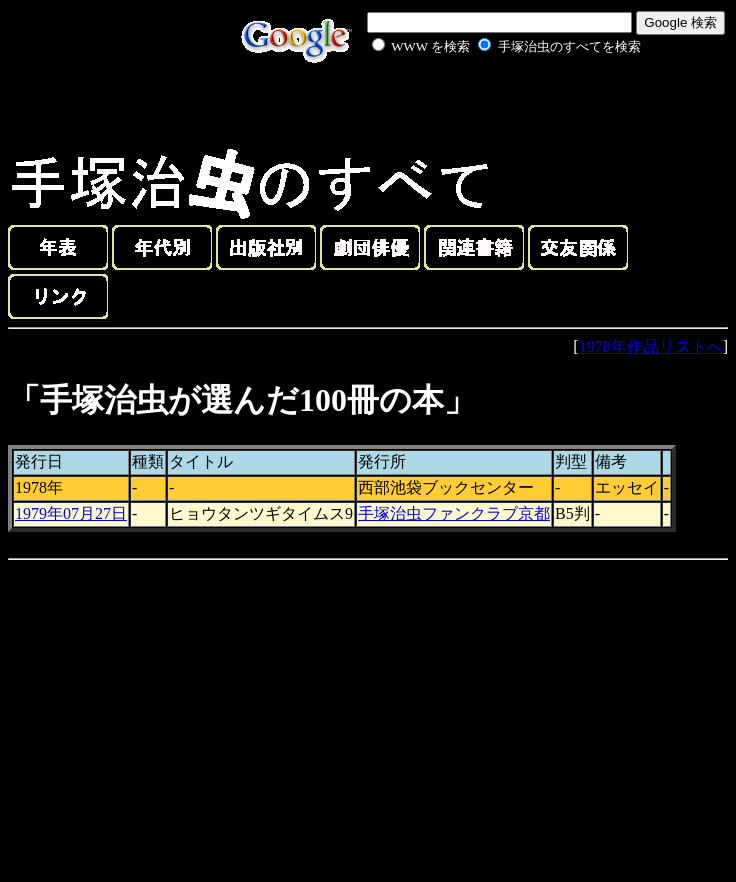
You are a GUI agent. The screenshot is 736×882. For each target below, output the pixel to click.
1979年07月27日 (71, 513)
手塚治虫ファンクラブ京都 (454, 513)
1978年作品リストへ (651, 346)
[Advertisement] (484, 104)
